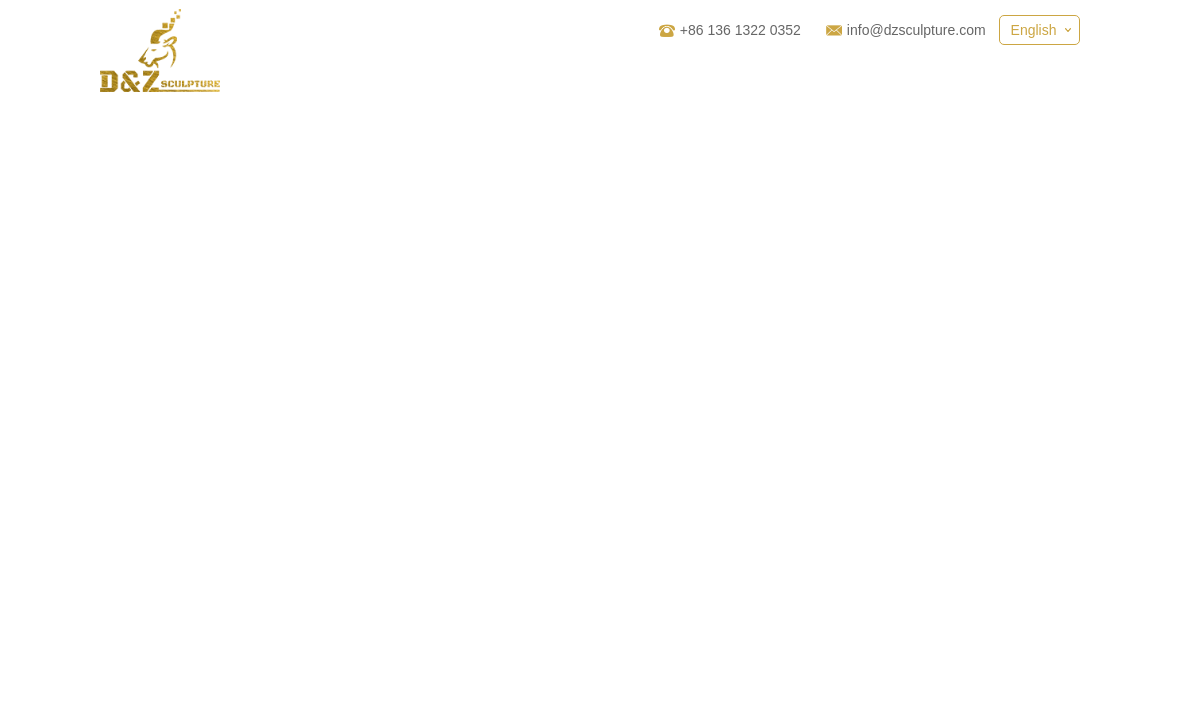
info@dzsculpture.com (916, 30)
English (1034, 30)
